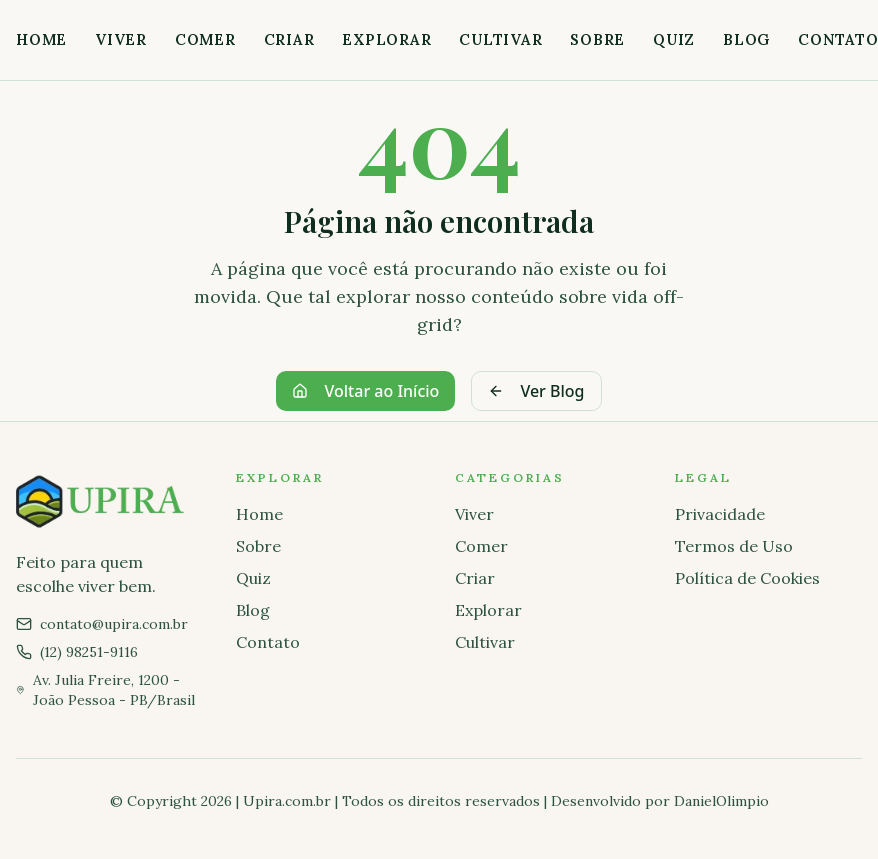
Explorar (386, 39)
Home (41, 39)
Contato (268, 642)
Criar (289, 39)
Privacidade (720, 514)
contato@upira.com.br (114, 624)
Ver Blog (536, 391)
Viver (121, 39)
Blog (746, 39)
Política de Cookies (747, 578)
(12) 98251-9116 (89, 652)
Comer (205, 39)
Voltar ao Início (365, 391)
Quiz (674, 39)
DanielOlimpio (721, 801)
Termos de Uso (734, 546)
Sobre (597, 39)
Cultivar (500, 39)
